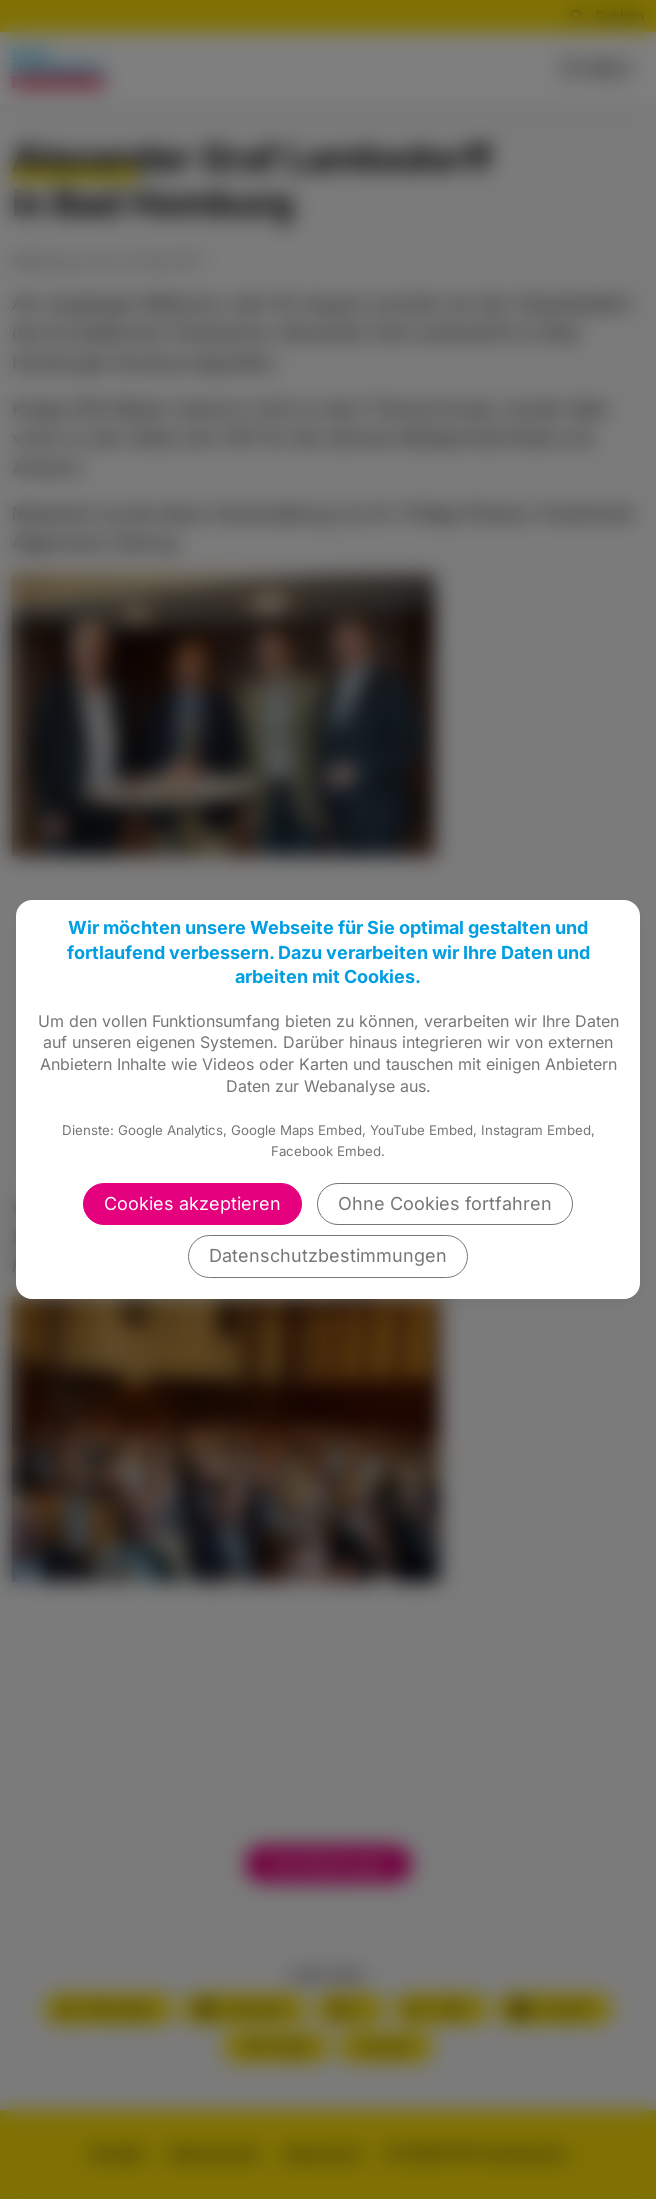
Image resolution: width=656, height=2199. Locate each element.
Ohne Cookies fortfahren (445, 1203)
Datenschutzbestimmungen (328, 1255)
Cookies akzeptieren (192, 1203)
